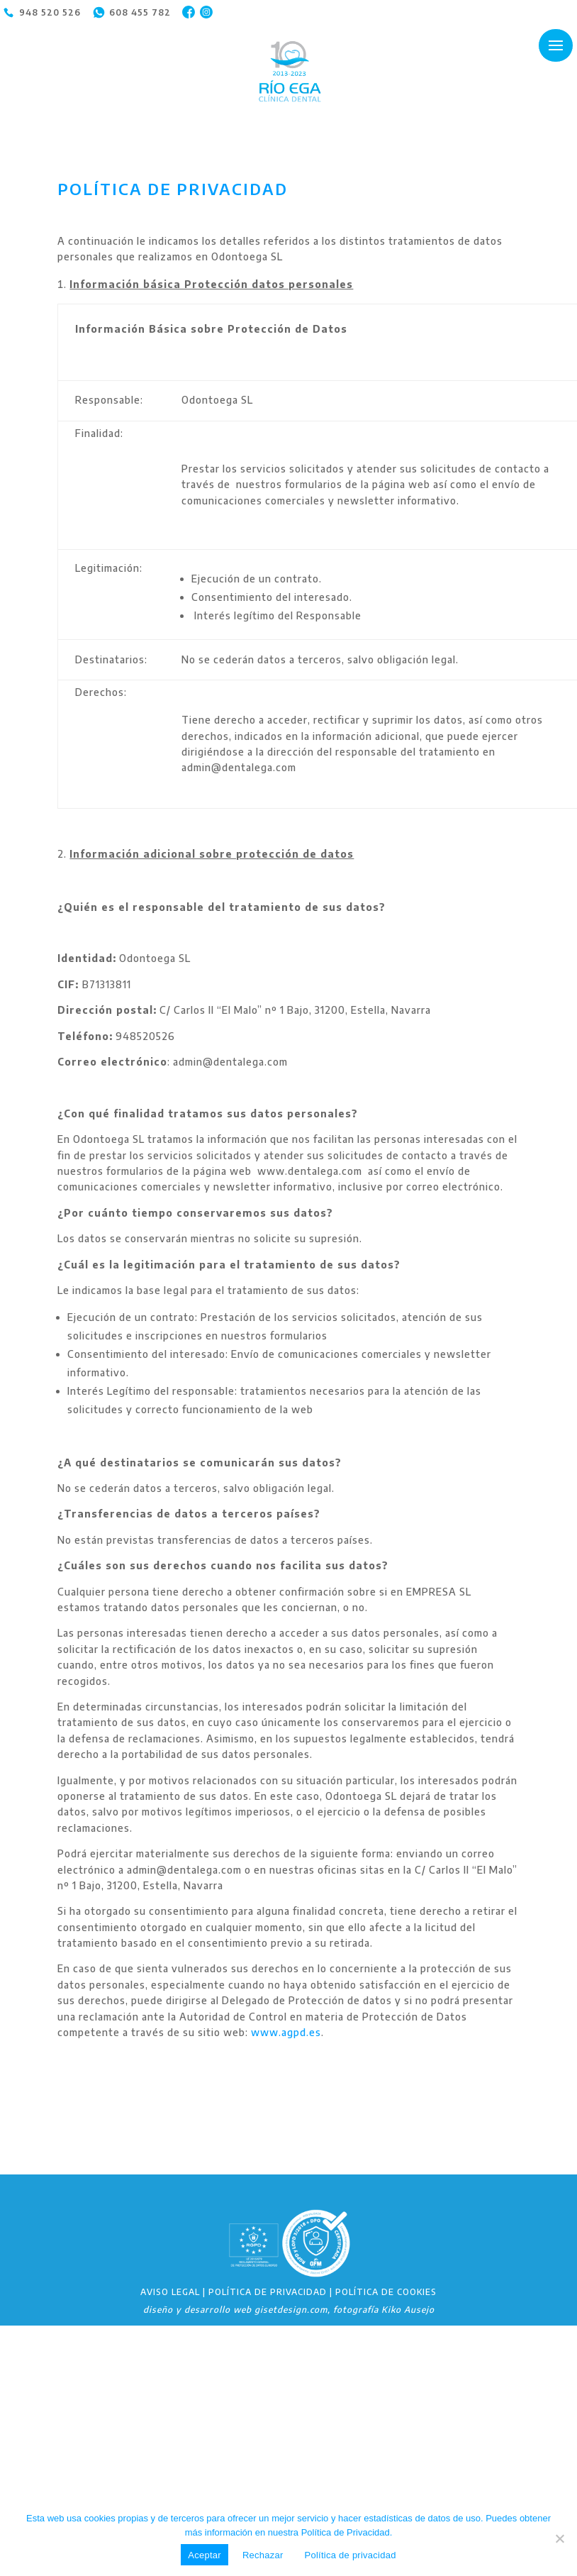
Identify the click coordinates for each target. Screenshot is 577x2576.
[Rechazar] (559, 2538)
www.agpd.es (286, 2032)
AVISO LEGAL (170, 2292)
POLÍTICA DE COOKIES (386, 2292)
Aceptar (204, 2555)
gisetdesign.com (290, 2309)
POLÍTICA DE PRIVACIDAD (267, 2292)
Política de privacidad (350, 2555)
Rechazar (263, 2555)
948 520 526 (50, 12)
